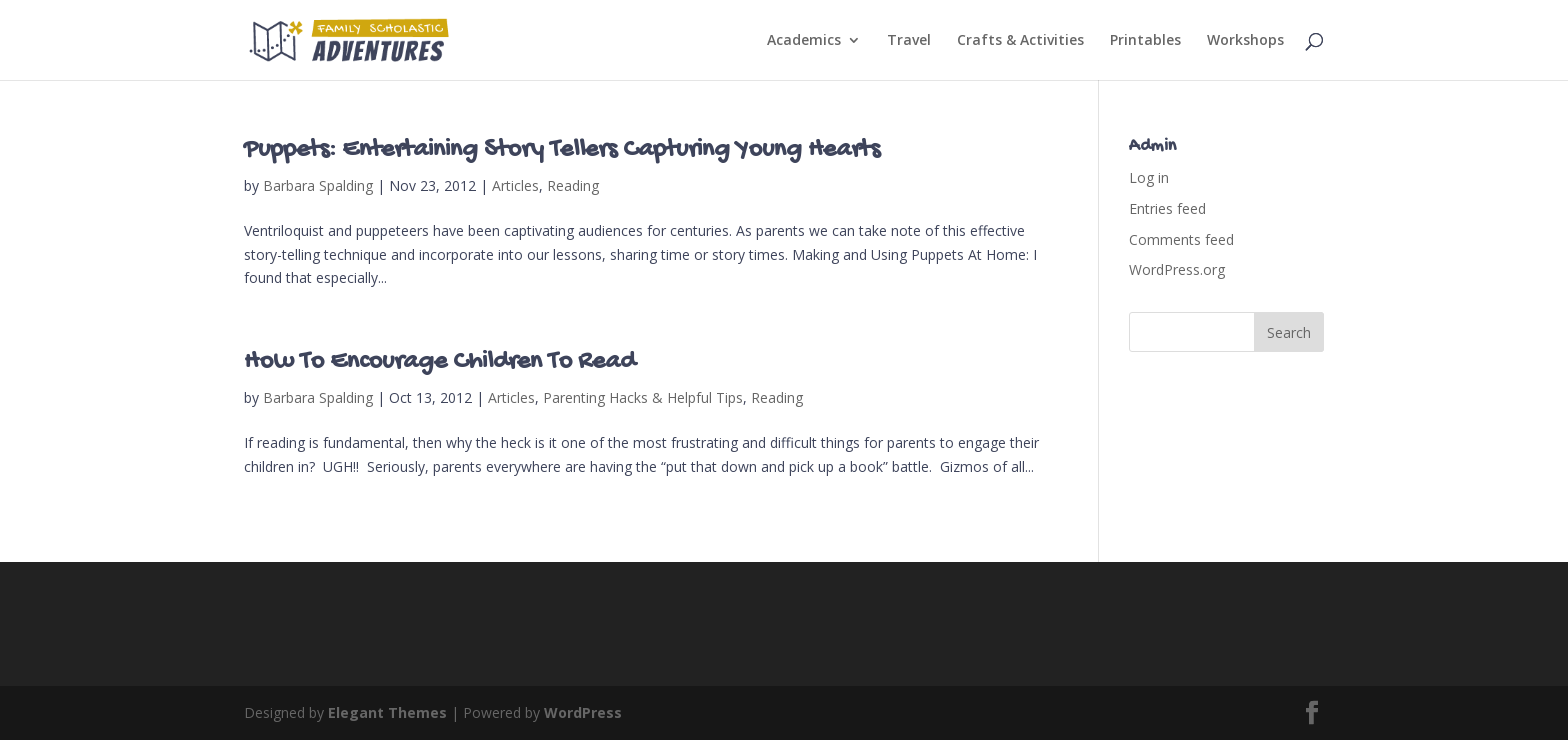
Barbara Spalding (318, 185)
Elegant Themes (387, 712)
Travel (909, 41)
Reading (573, 185)
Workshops (1245, 41)
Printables (1145, 41)
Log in (1149, 177)
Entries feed (1167, 208)
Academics (804, 41)
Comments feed (1181, 239)
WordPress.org (1177, 269)
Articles (515, 185)
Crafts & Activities (1020, 41)
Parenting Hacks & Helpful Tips (643, 397)
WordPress (583, 712)
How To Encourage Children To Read (439, 362)
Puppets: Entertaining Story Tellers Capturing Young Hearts (562, 150)
